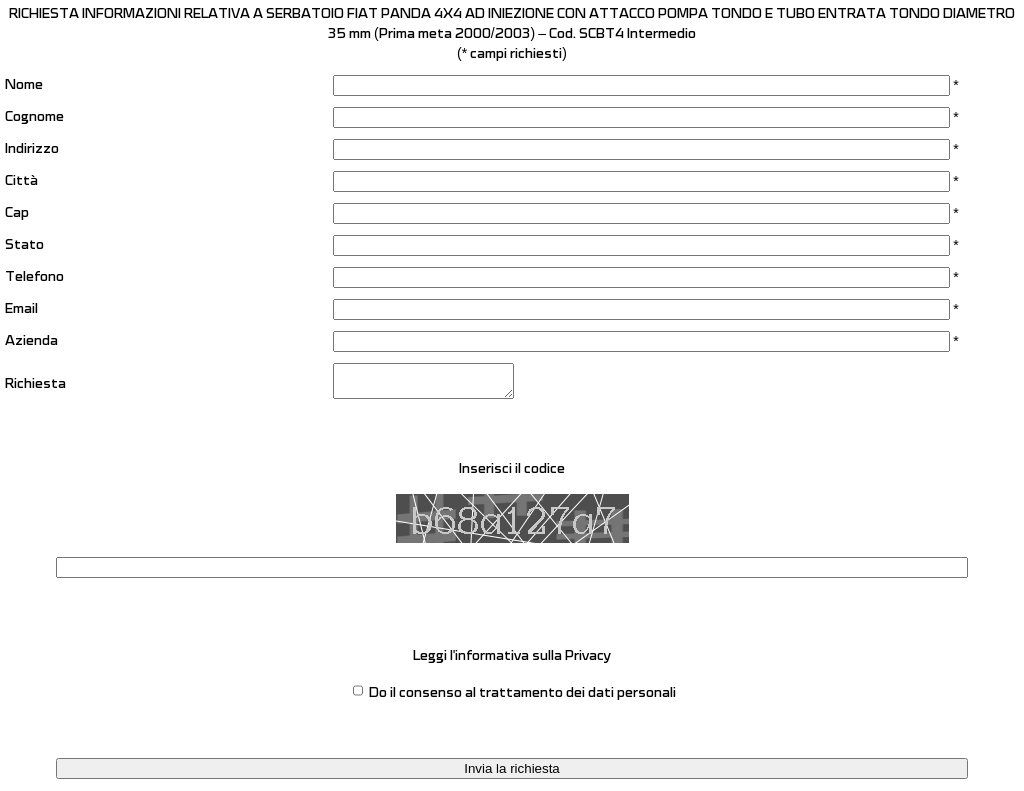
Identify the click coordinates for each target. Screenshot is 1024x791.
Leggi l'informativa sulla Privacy (512, 662)
